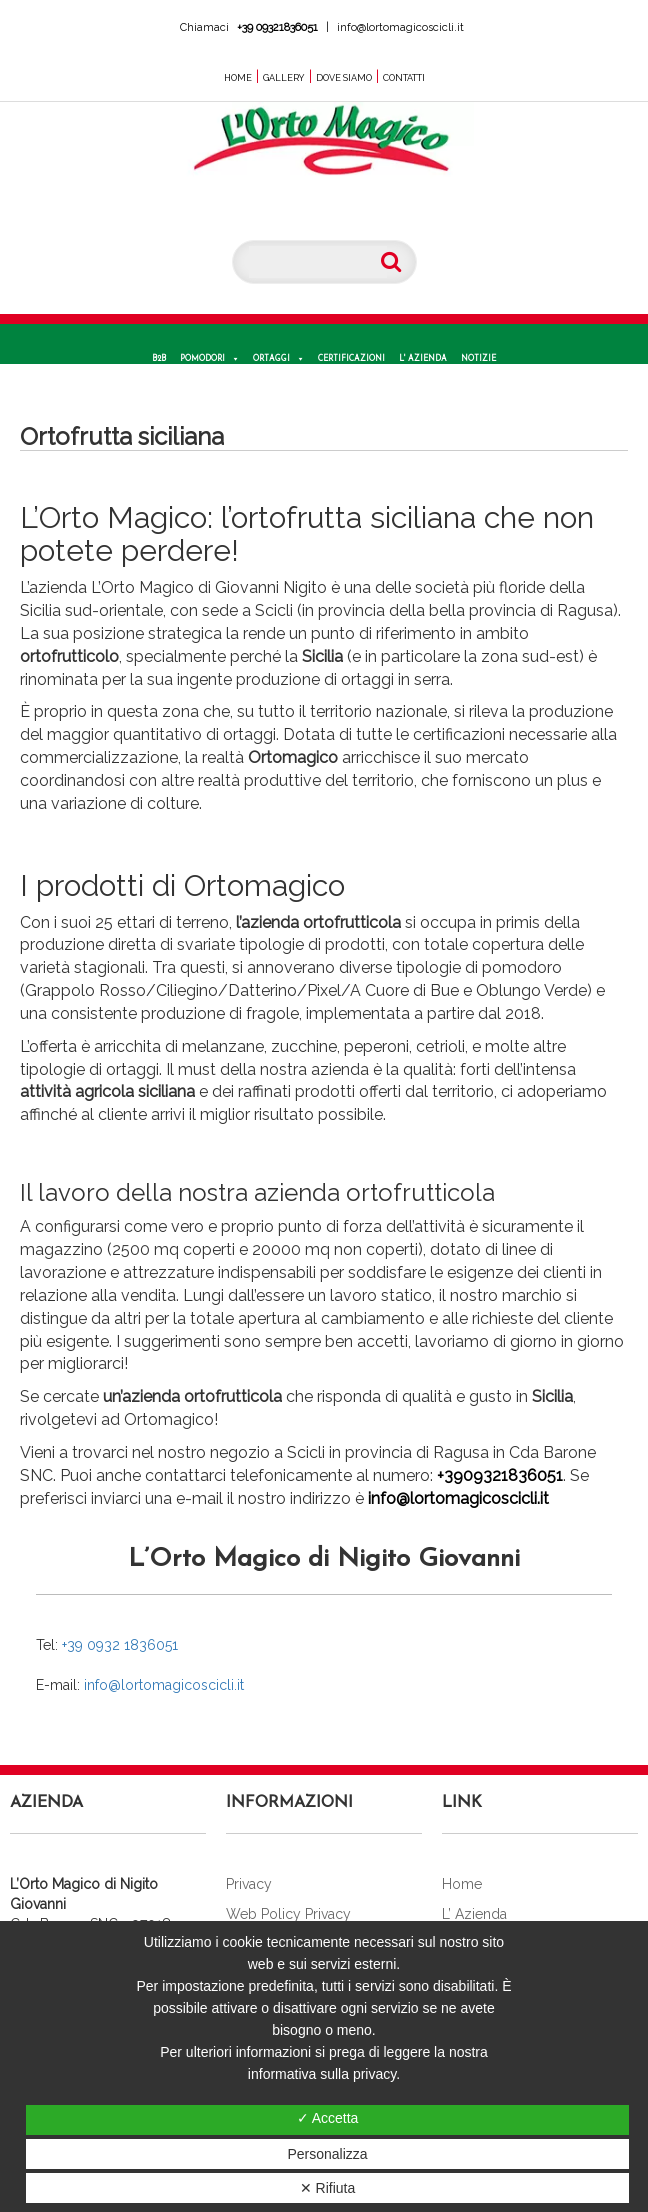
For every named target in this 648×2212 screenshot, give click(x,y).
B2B (159, 359)
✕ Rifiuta (328, 2188)
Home (238, 78)
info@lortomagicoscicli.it (400, 27)
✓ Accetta (328, 2118)
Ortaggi (271, 359)
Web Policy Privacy (288, 1914)
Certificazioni (351, 359)
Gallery (284, 78)
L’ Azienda (474, 1914)
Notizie (478, 359)
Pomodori (202, 359)
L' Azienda (423, 359)
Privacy (249, 1884)
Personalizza (327, 2154)
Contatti (404, 78)
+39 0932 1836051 (120, 1645)
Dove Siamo (344, 78)
